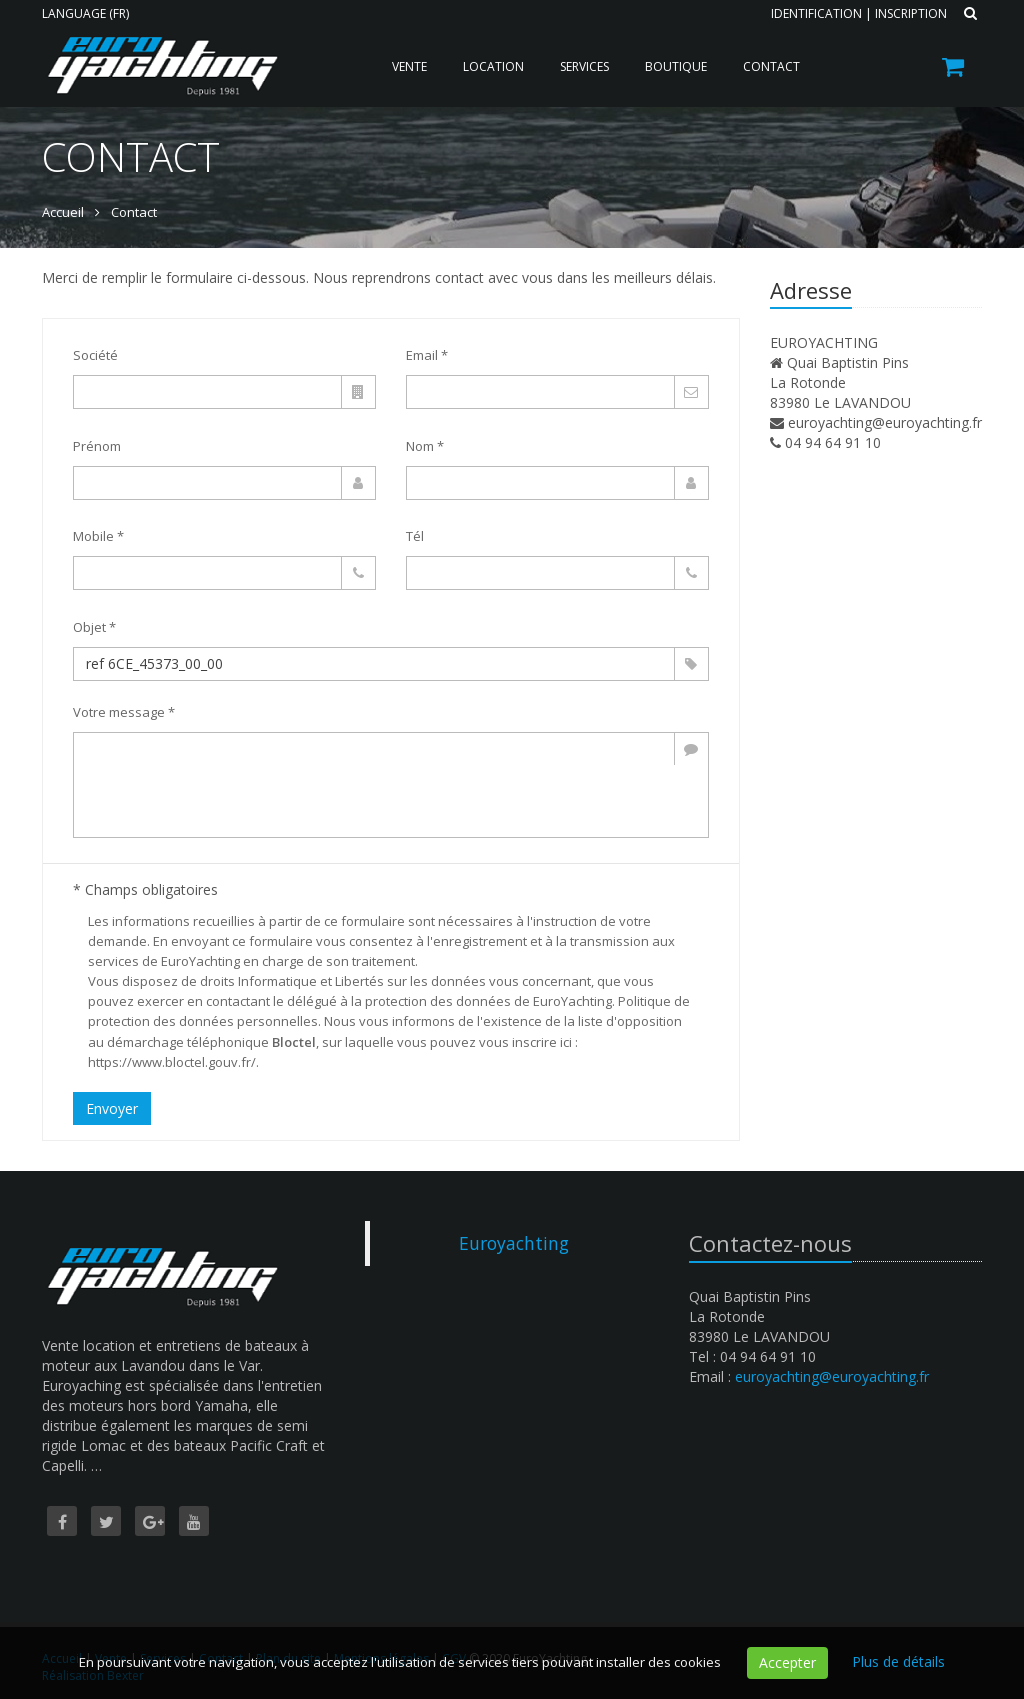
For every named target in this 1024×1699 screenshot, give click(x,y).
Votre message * (124, 712)
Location (493, 66)
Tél (415, 536)
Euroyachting (514, 1243)
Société (95, 355)
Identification (816, 13)
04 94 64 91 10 (833, 442)
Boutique (676, 66)
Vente (409, 66)
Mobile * (98, 536)
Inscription (911, 13)
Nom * (425, 446)
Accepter (787, 1662)
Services (584, 66)
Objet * (94, 627)
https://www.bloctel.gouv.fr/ (172, 1062)
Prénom (97, 446)
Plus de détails (898, 1661)
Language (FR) (85, 13)
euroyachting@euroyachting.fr (885, 422)
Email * (427, 355)
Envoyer (112, 1108)
